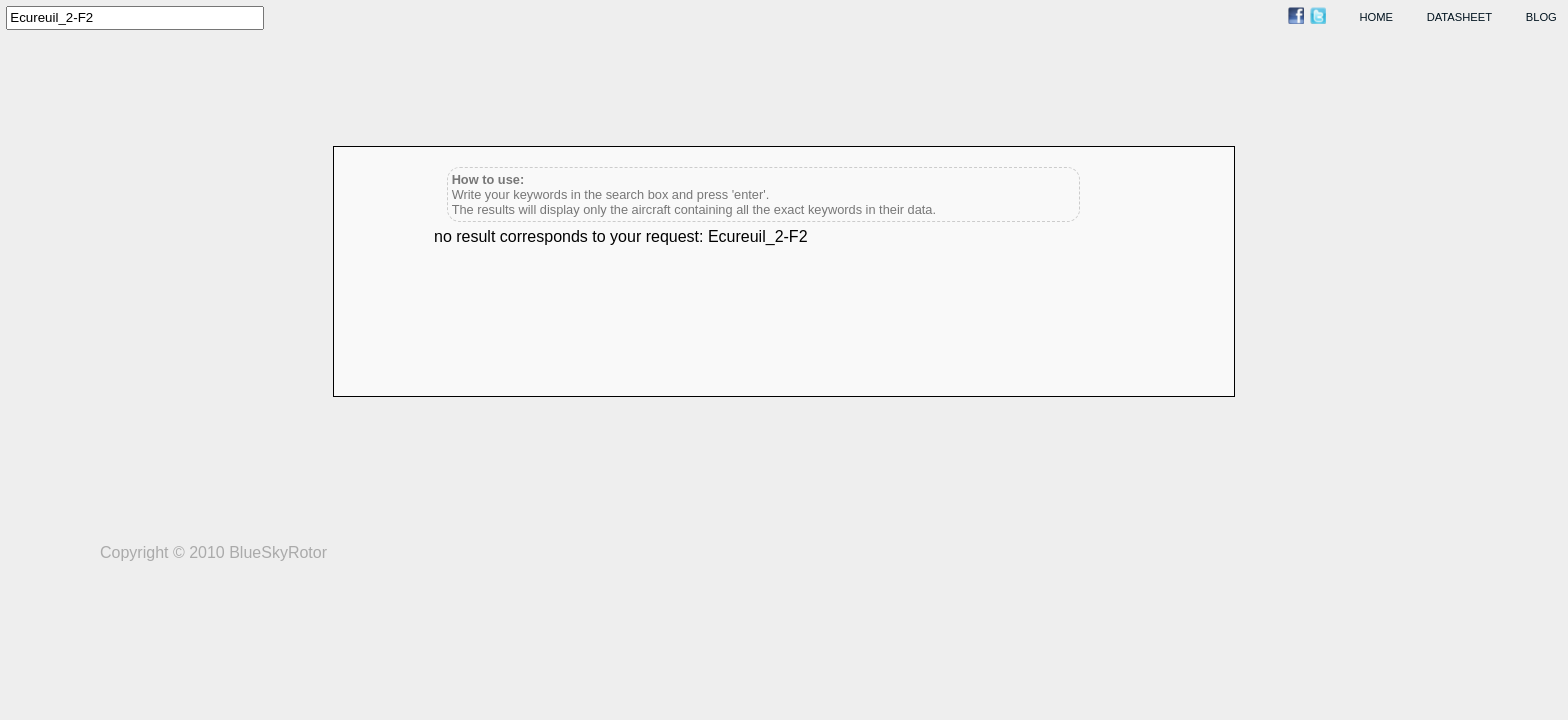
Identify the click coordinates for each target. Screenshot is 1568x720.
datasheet (1459, 17)
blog (1541, 17)
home (1377, 17)
